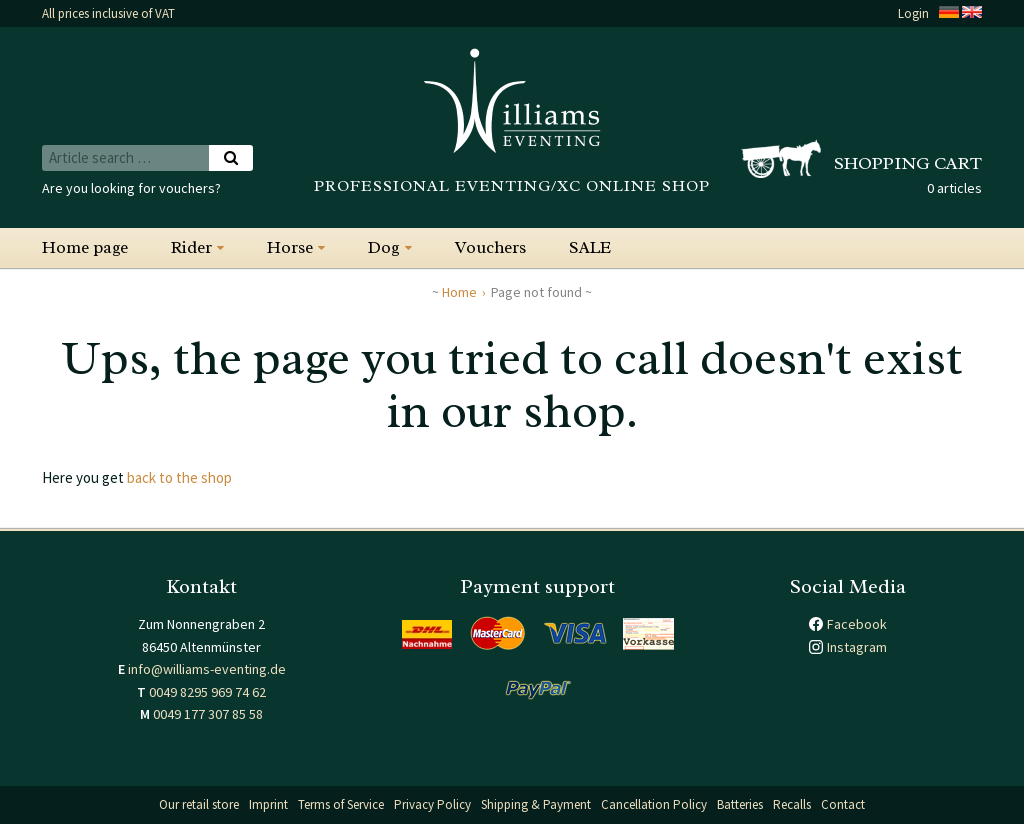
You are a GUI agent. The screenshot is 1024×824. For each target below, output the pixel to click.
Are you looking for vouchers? (131, 188)
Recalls (792, 804)
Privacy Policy (432, 804)
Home (459, 292)
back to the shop (179, 477)
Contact (843, 804)
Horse (290, 247)
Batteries (740, 804)
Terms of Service (341, 804)
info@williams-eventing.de (207, 669)
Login (913, 13)
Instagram (857, 647)
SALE (590, 247)
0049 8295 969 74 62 (207, 692)
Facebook (857, 624)
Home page (85, 247)
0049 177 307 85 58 (208, 714)
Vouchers (490, 247)
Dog (384, 247)
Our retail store (199, 804)
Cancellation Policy (654, 804)
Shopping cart (908, 163)
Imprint (268, 804)
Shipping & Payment (536, 804)
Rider (191, 247)
